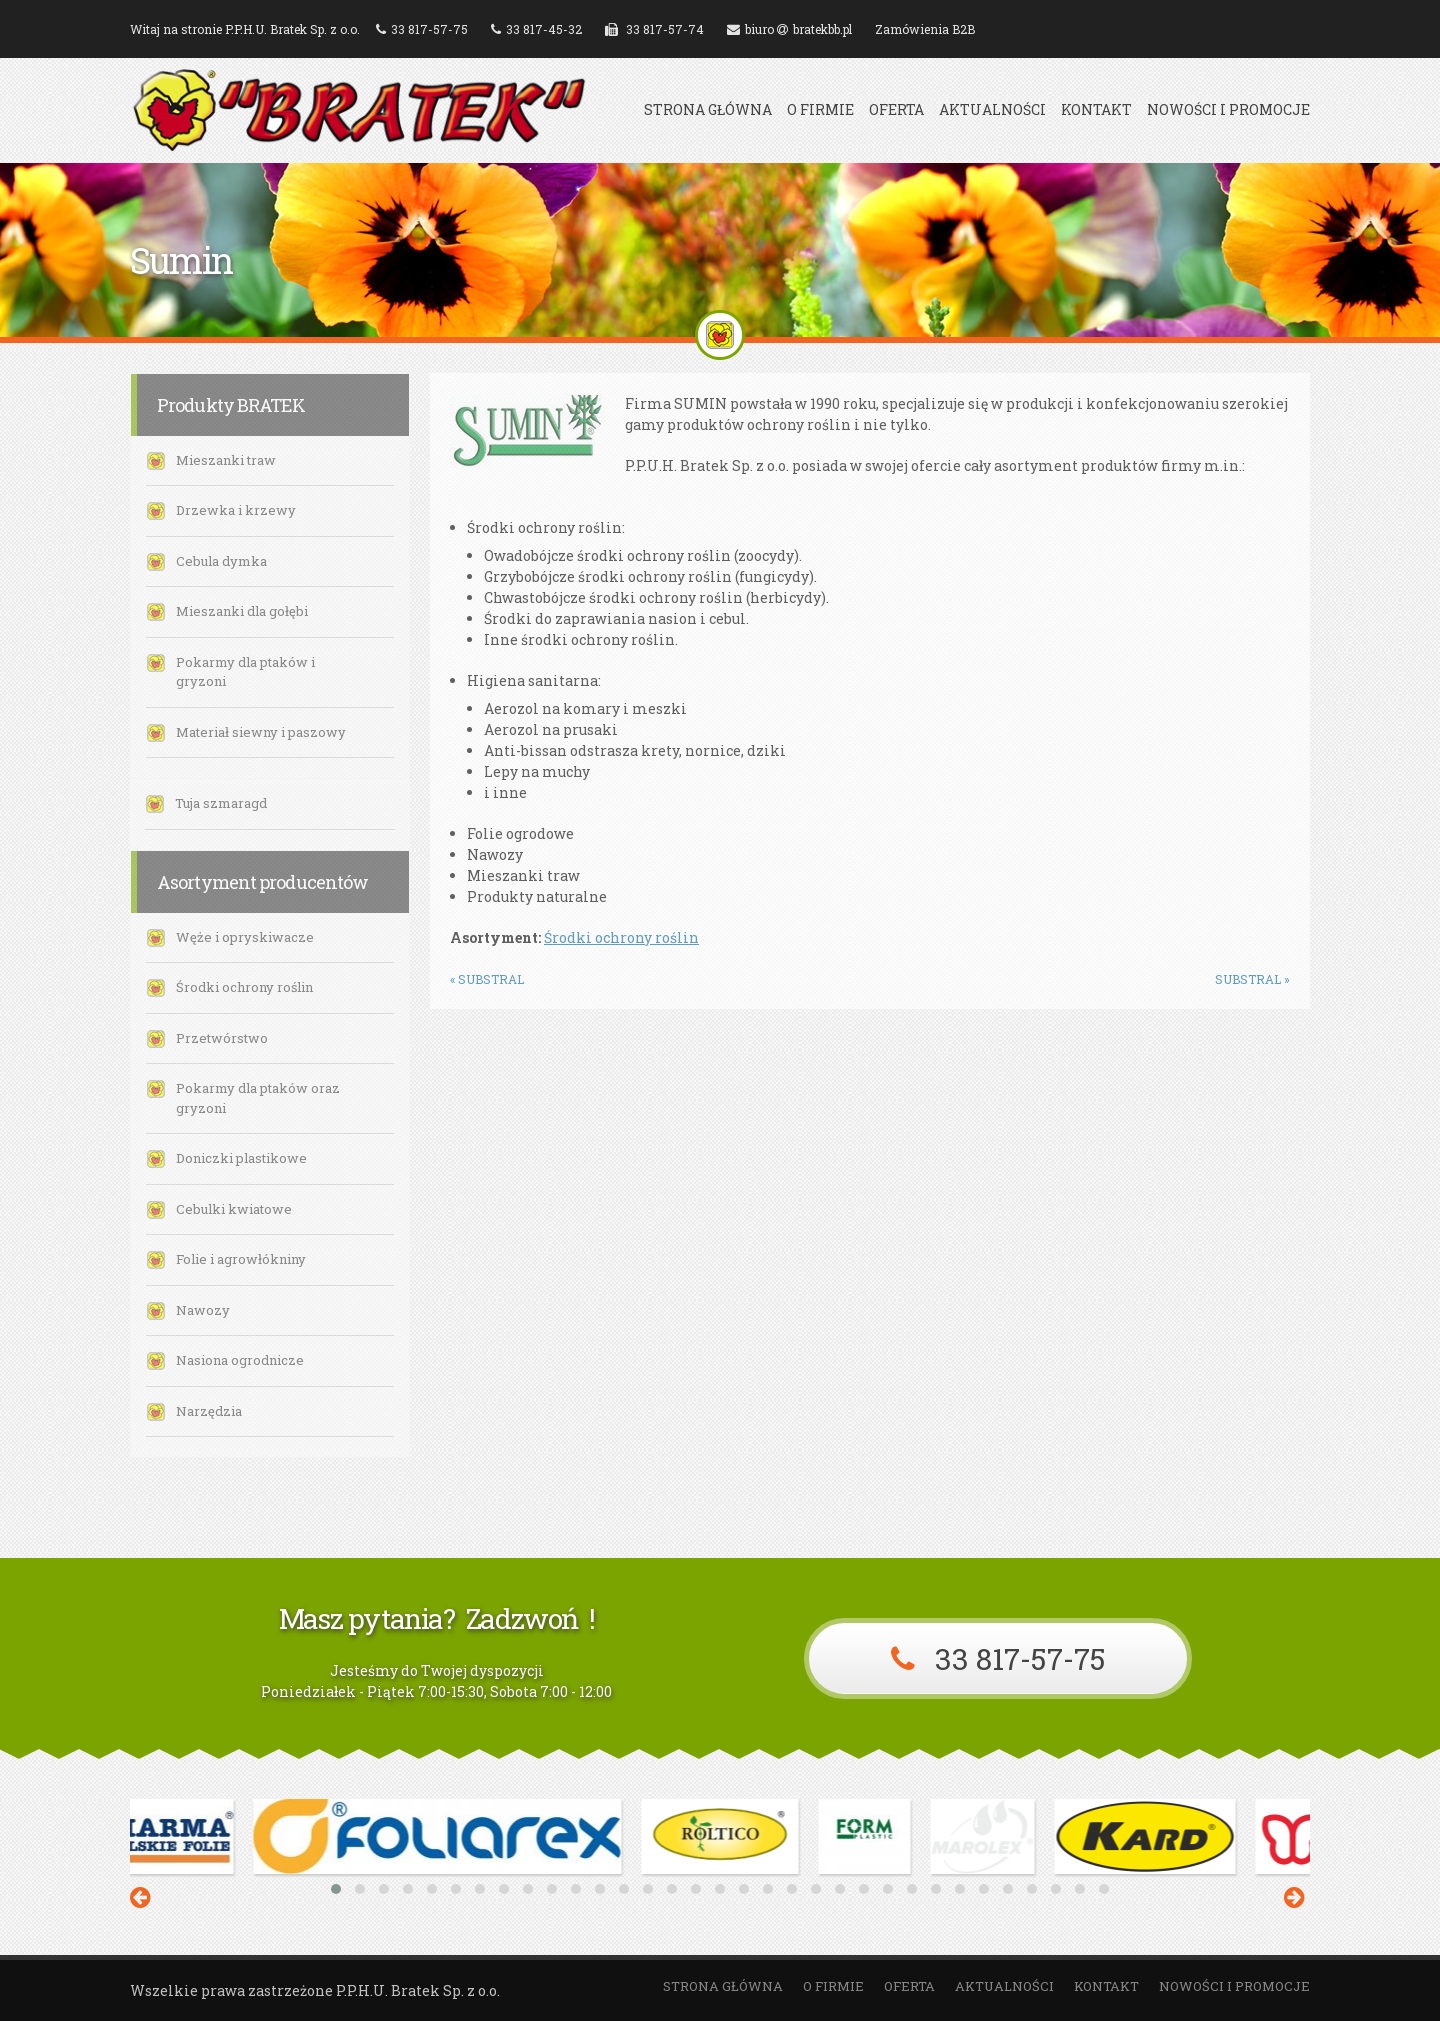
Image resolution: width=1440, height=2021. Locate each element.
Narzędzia (209, 1411)
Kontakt (1096, 110)
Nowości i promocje (1228, 110)
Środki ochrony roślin (244, 987)
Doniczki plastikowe (241, 1158)
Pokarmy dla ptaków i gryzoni (245, 672)
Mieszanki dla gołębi (242, 611)
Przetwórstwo (222, 1038)
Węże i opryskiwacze (245, 937)
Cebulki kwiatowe (234, 1209)
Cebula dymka (221, 561)
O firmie (820, 110)
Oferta (896, 110)
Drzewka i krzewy (236, 510)
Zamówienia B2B (925, 29)
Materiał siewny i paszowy (261, 732)
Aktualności (992, 110)
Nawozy (203, 1310)
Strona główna (708, 110)
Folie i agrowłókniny (241, 1259)
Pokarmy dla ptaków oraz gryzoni (258, 1098)
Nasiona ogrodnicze (240, 1360)
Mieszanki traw (226, 460)
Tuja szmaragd (221, 803)
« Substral (487, 979)
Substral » (1252, 979)
